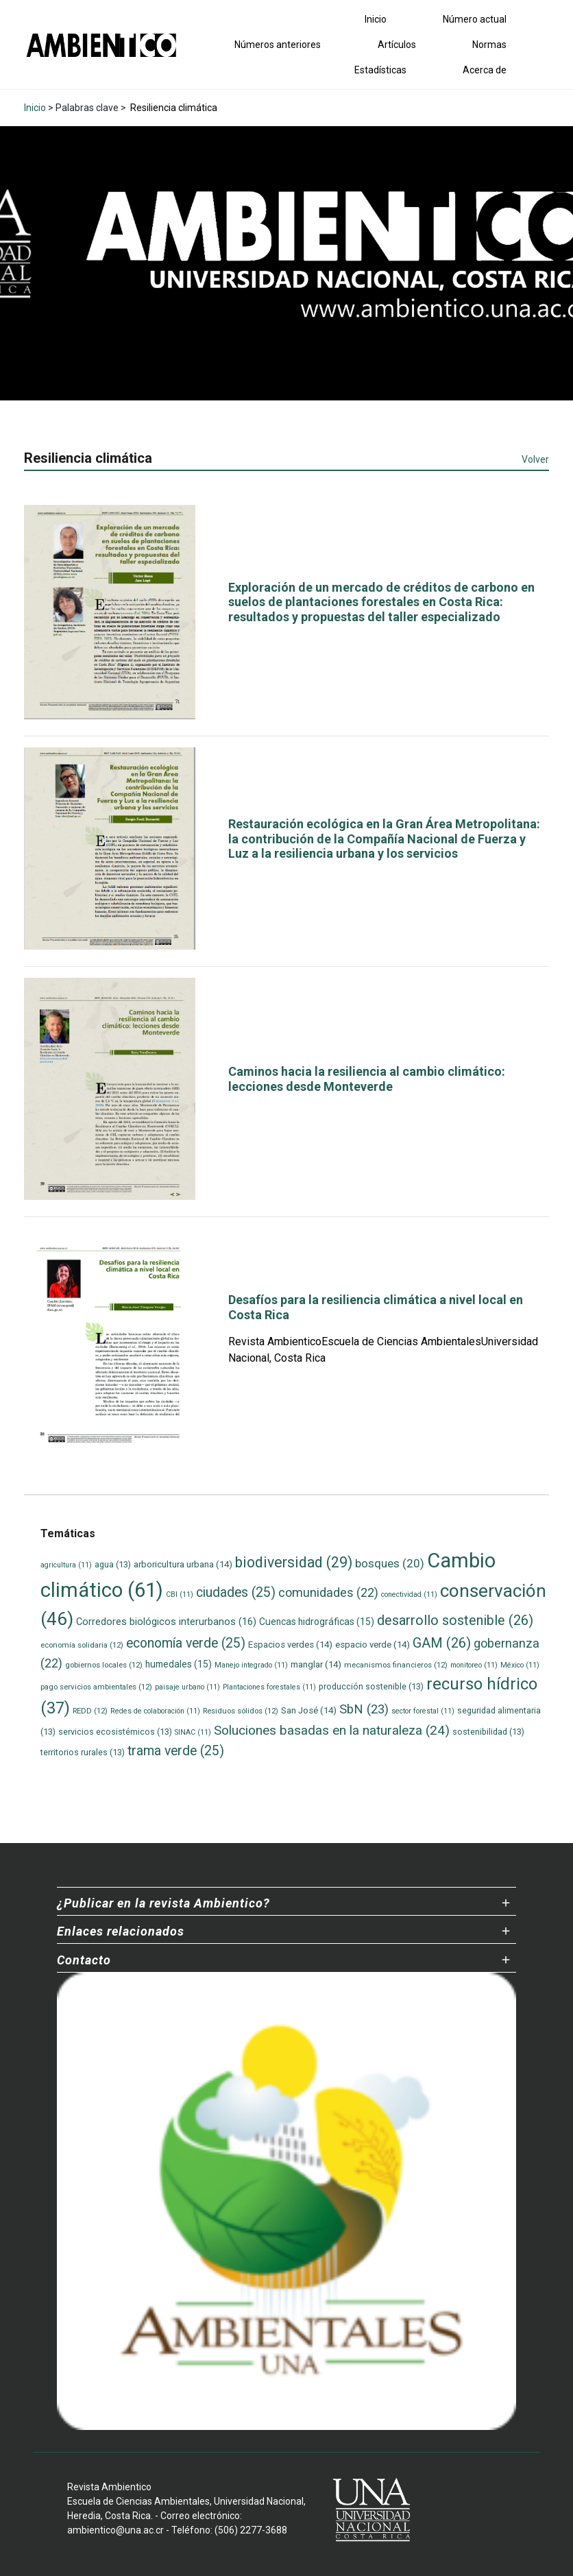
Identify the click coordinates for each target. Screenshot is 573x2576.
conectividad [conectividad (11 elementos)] (409, 1594)
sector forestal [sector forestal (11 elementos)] (422, 1711)
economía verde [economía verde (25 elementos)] (185, 1643)
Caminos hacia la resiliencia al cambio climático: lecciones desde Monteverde (366, 1079)
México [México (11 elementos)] (519, 1665)
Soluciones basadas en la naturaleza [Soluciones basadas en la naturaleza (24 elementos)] (332, 1730)
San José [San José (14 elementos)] (309, 1710)
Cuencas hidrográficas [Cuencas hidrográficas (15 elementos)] (316, 1621)
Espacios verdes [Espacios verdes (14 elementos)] (290, 1644)
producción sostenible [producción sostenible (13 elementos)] (371, 1686)
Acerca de (485, 69)
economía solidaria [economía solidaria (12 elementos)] (81, 1645)
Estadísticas (380, 69)
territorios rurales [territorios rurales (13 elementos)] (82, 1752)
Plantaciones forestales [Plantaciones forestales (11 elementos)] (269, 1687)
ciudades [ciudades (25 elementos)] (236, 1592)
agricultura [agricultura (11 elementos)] (66, 1565)
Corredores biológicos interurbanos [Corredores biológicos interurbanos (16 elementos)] (166, 1621)
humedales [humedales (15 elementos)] (178, 1664)
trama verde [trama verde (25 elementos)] (175, 1751)
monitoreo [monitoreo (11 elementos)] (474, 1665)
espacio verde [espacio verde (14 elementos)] (372, 1644)
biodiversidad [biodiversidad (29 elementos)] (293, 1562)
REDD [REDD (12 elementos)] (90, 1711)
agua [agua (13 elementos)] (113, 1564)
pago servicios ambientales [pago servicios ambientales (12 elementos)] (96, 1687)
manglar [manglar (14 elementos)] (316, 1664)
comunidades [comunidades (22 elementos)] (328, 1592)
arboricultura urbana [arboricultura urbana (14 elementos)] (183, 1564)
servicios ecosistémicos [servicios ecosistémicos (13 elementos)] (115, 1731)
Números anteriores (277, 44)
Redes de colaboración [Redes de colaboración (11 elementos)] (155, 1711)
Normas (489, 44)
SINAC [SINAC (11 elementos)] (193, 1732)
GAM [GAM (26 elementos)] (442, 1643)
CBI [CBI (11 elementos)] (179, 1594)
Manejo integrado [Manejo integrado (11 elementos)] (251, 1665)
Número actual (475, 19)
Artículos (397, 44)
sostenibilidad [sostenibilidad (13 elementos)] (488, 1731)
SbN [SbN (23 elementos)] (364, 1709)
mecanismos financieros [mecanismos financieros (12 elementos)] (396, 1665)
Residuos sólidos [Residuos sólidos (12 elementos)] (240, 1711)
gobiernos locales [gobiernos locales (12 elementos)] (104, 1665)
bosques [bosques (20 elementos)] (389, 1563)
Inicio (376, 19)
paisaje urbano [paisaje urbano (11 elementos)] (187, 1687)
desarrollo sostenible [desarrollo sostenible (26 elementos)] (455, 1620)
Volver (535, 459)
